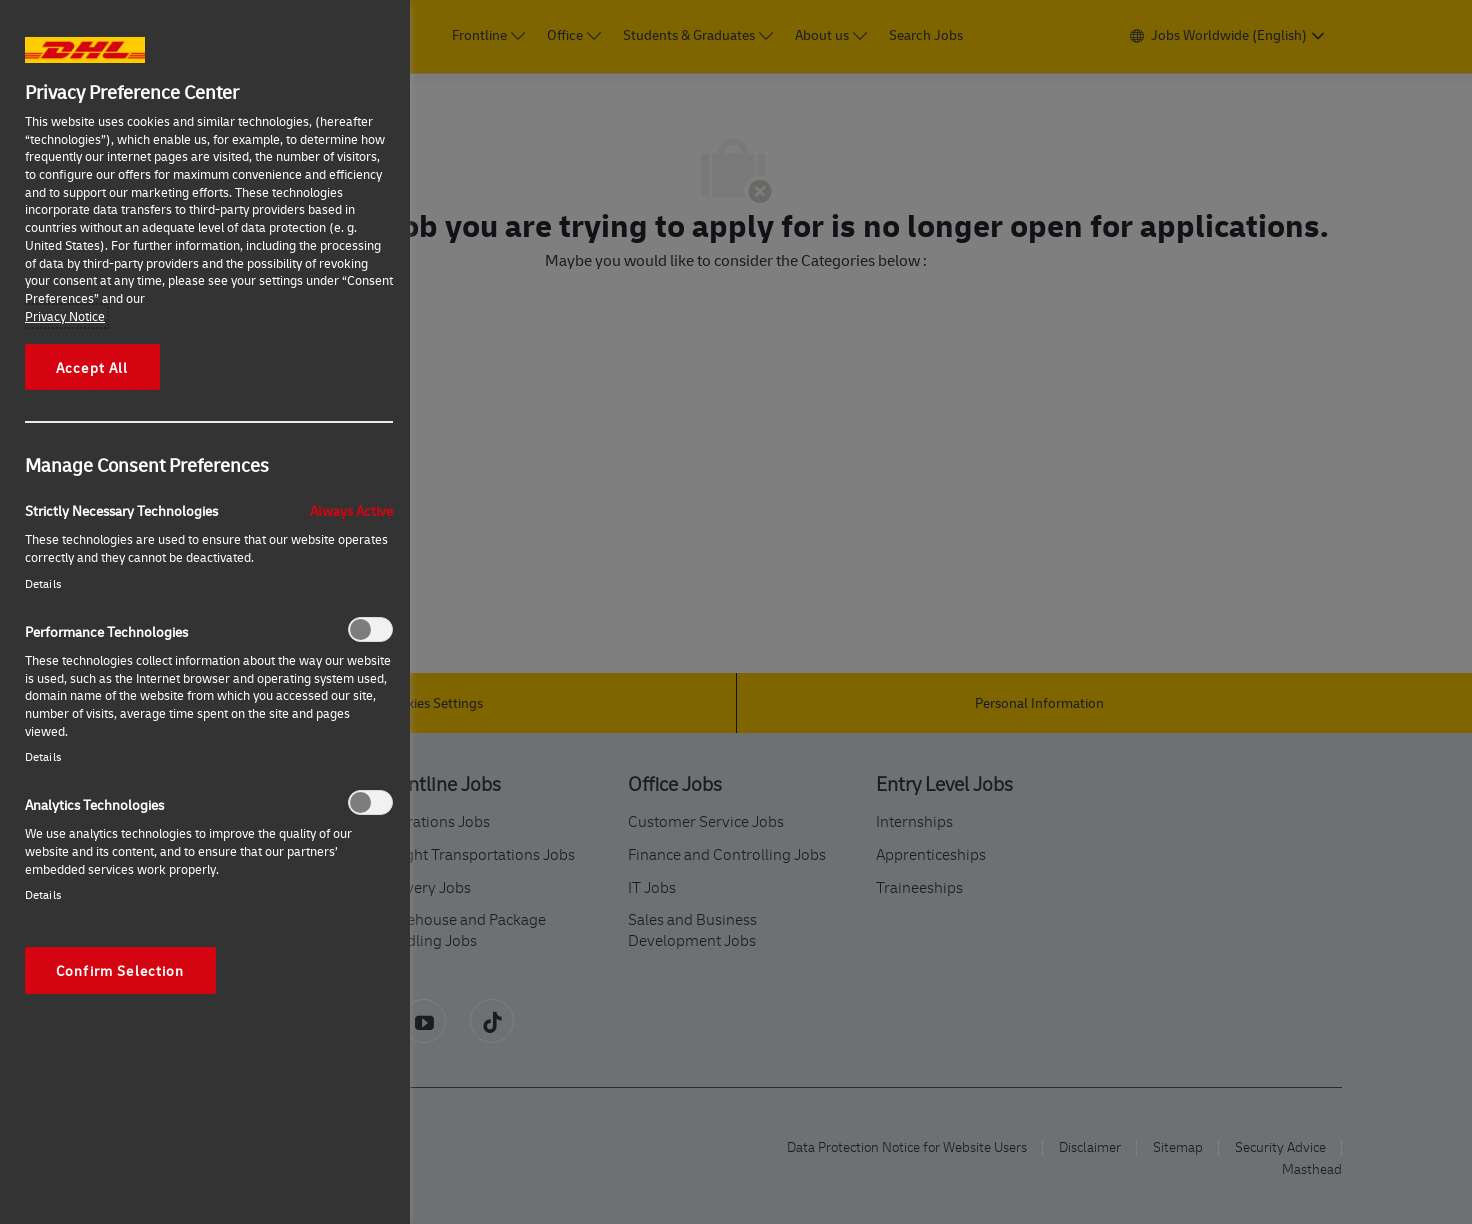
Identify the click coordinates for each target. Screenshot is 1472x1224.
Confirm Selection (120, 970)
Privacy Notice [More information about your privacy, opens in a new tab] (65, 316)
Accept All (92, 367)
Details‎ (43, 583)
